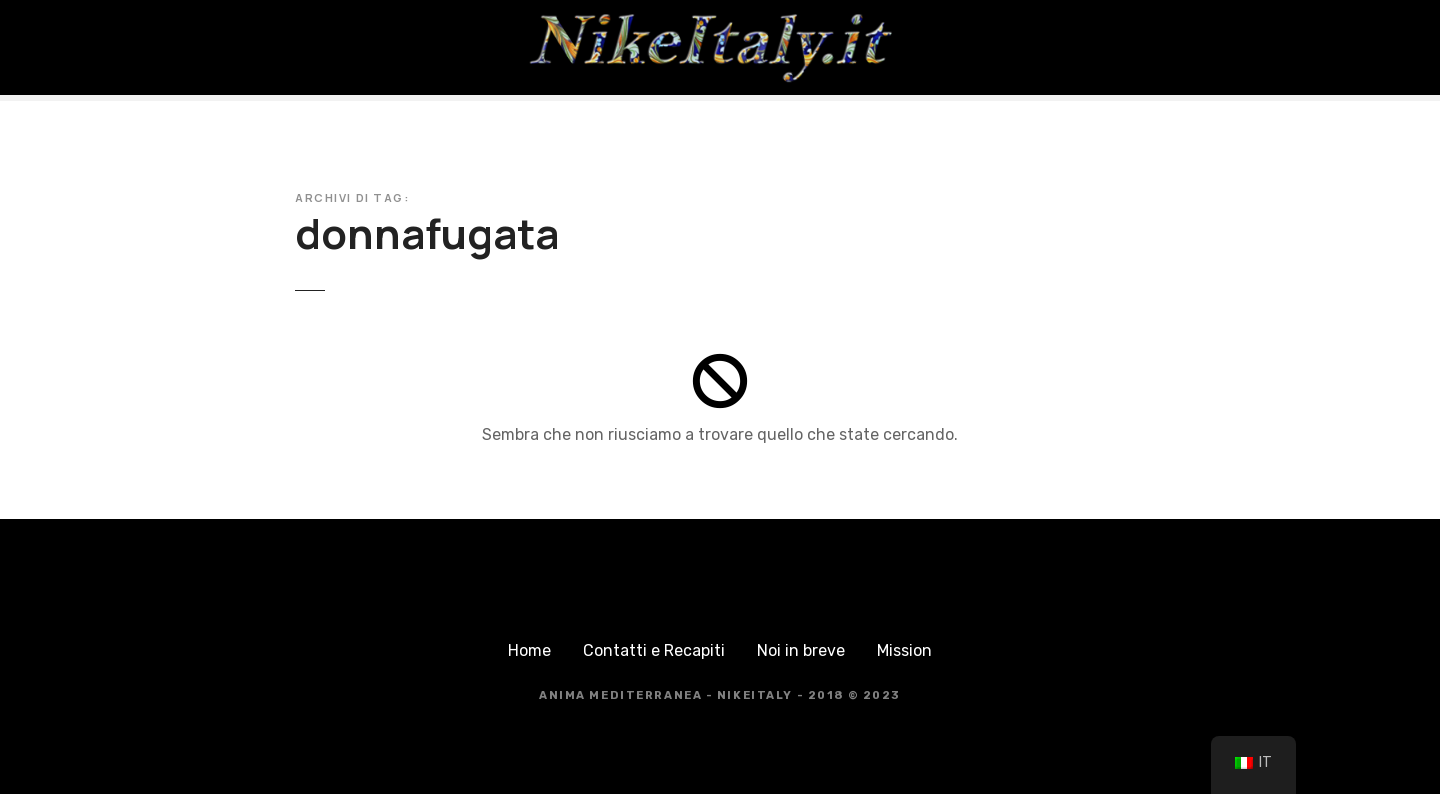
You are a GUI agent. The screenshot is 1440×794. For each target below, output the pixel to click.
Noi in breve (801, 650)
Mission (904, 650)
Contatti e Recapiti (654, 650)
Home (529, 650)
